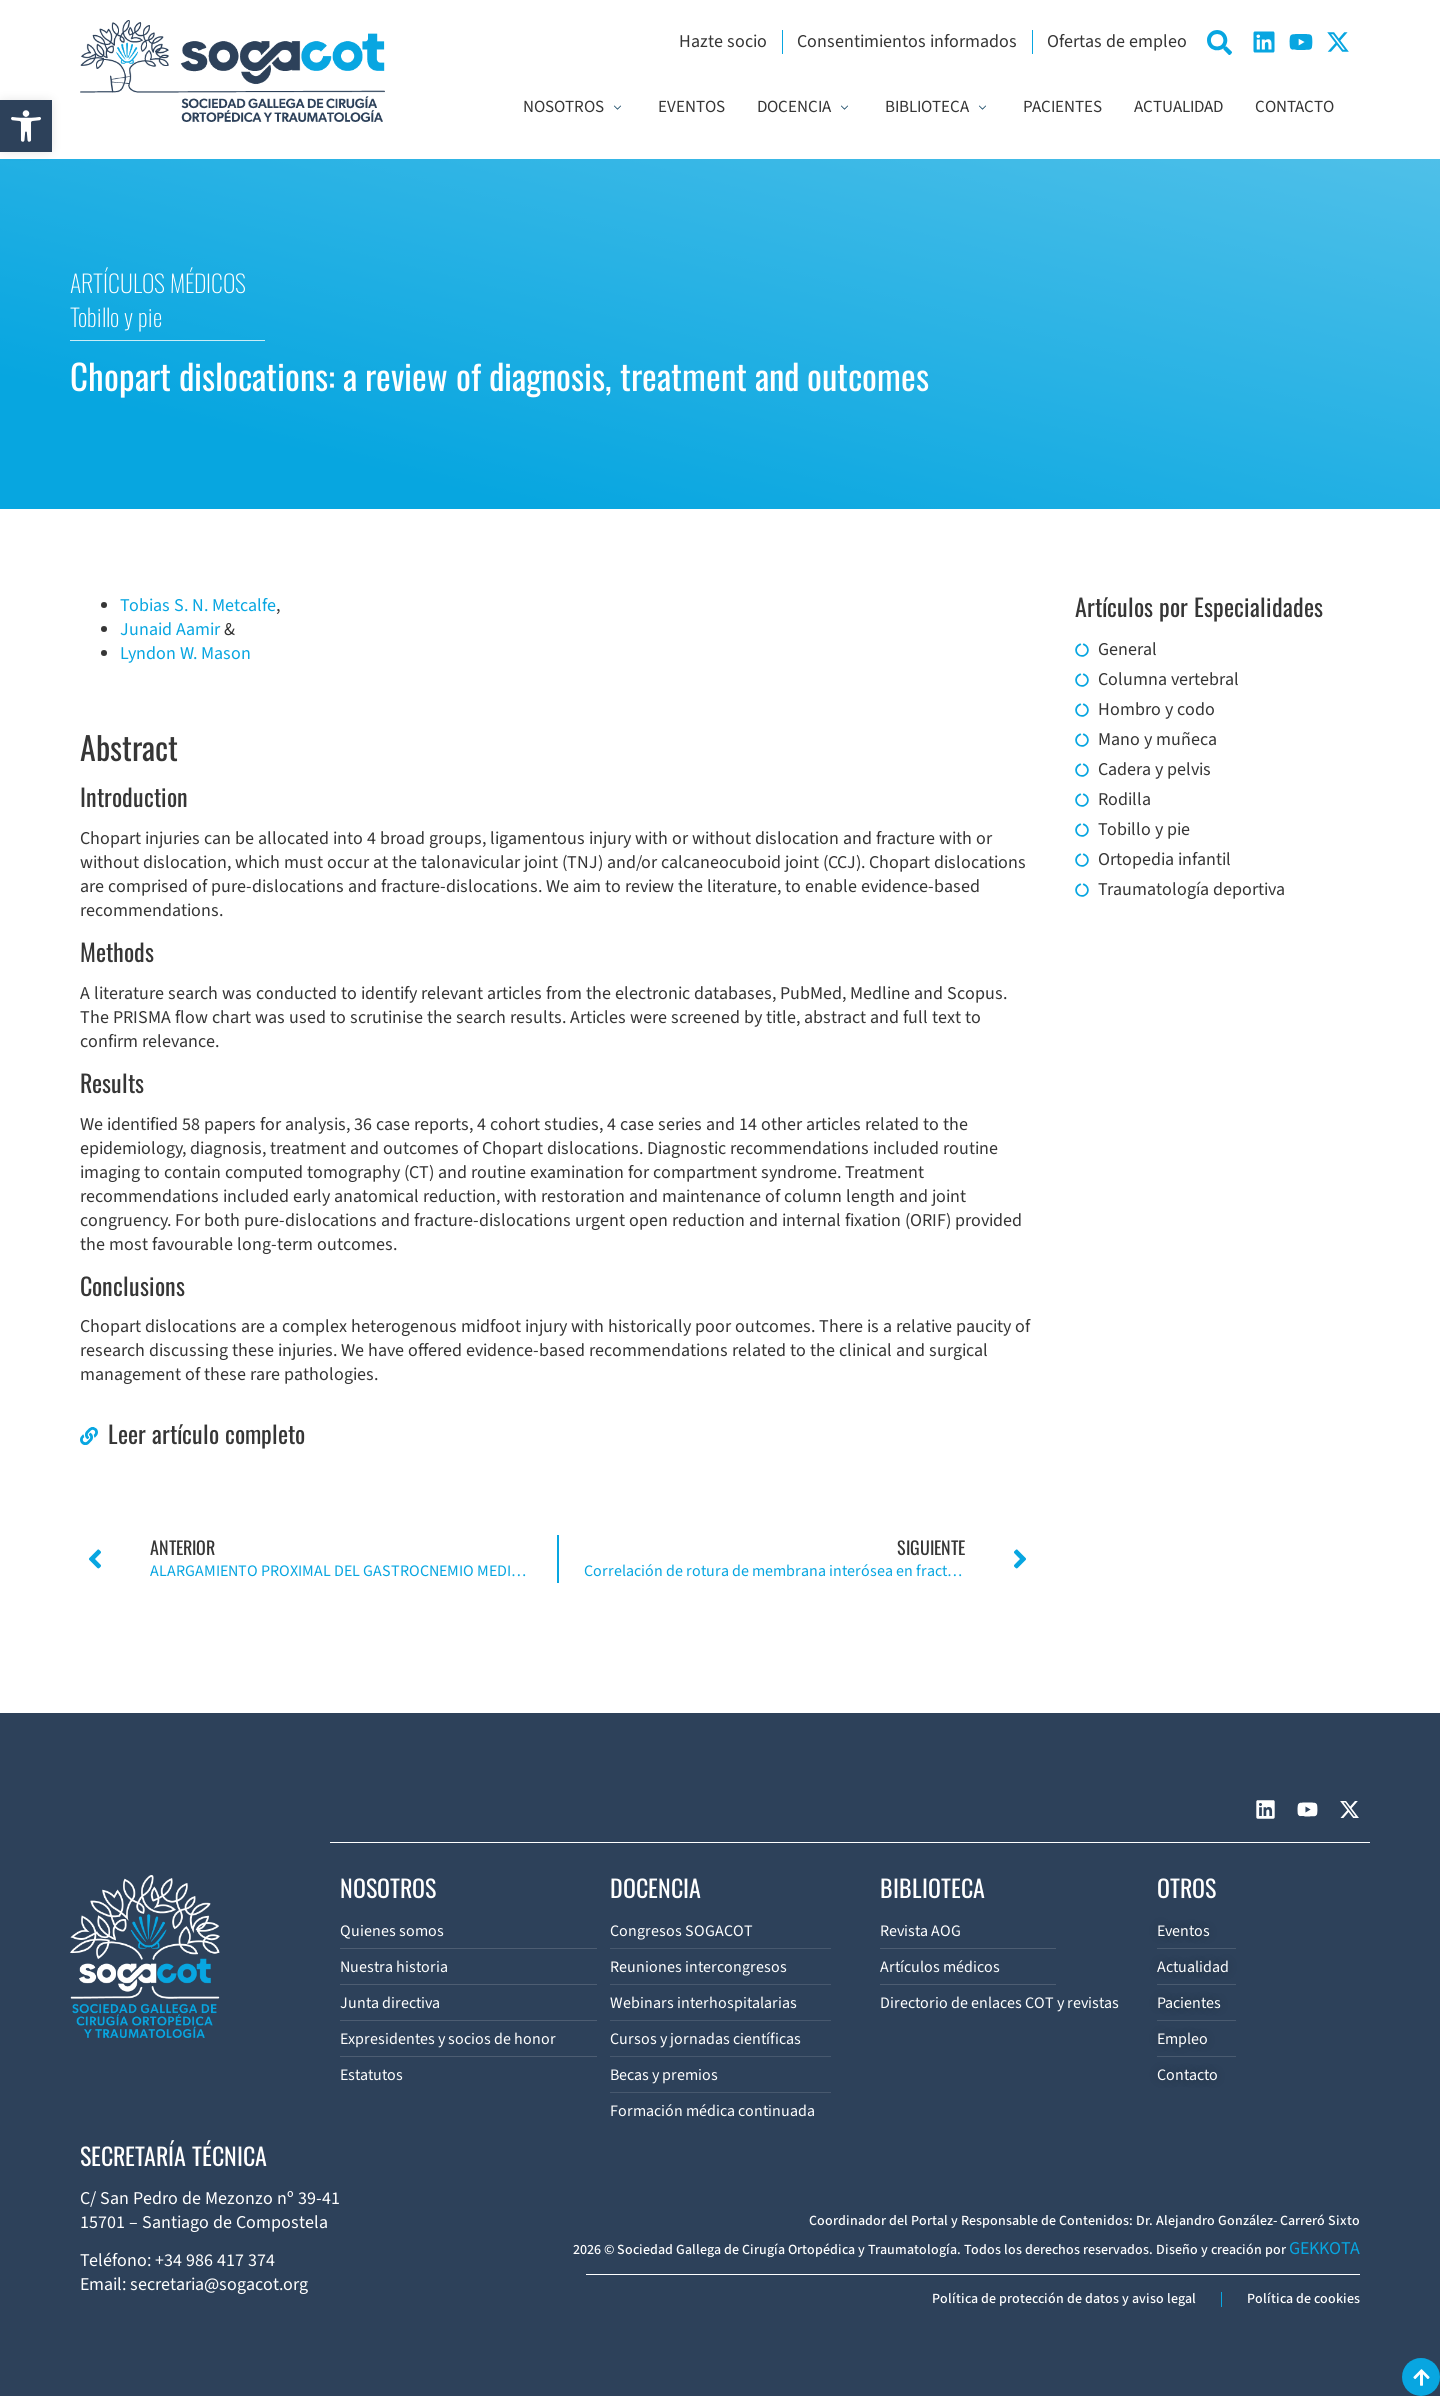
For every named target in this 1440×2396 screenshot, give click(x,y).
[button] (26, 126)
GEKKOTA (1324, 2248)
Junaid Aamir (170, 629)
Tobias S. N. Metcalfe (198, 605)
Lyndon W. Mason (185, 653)
